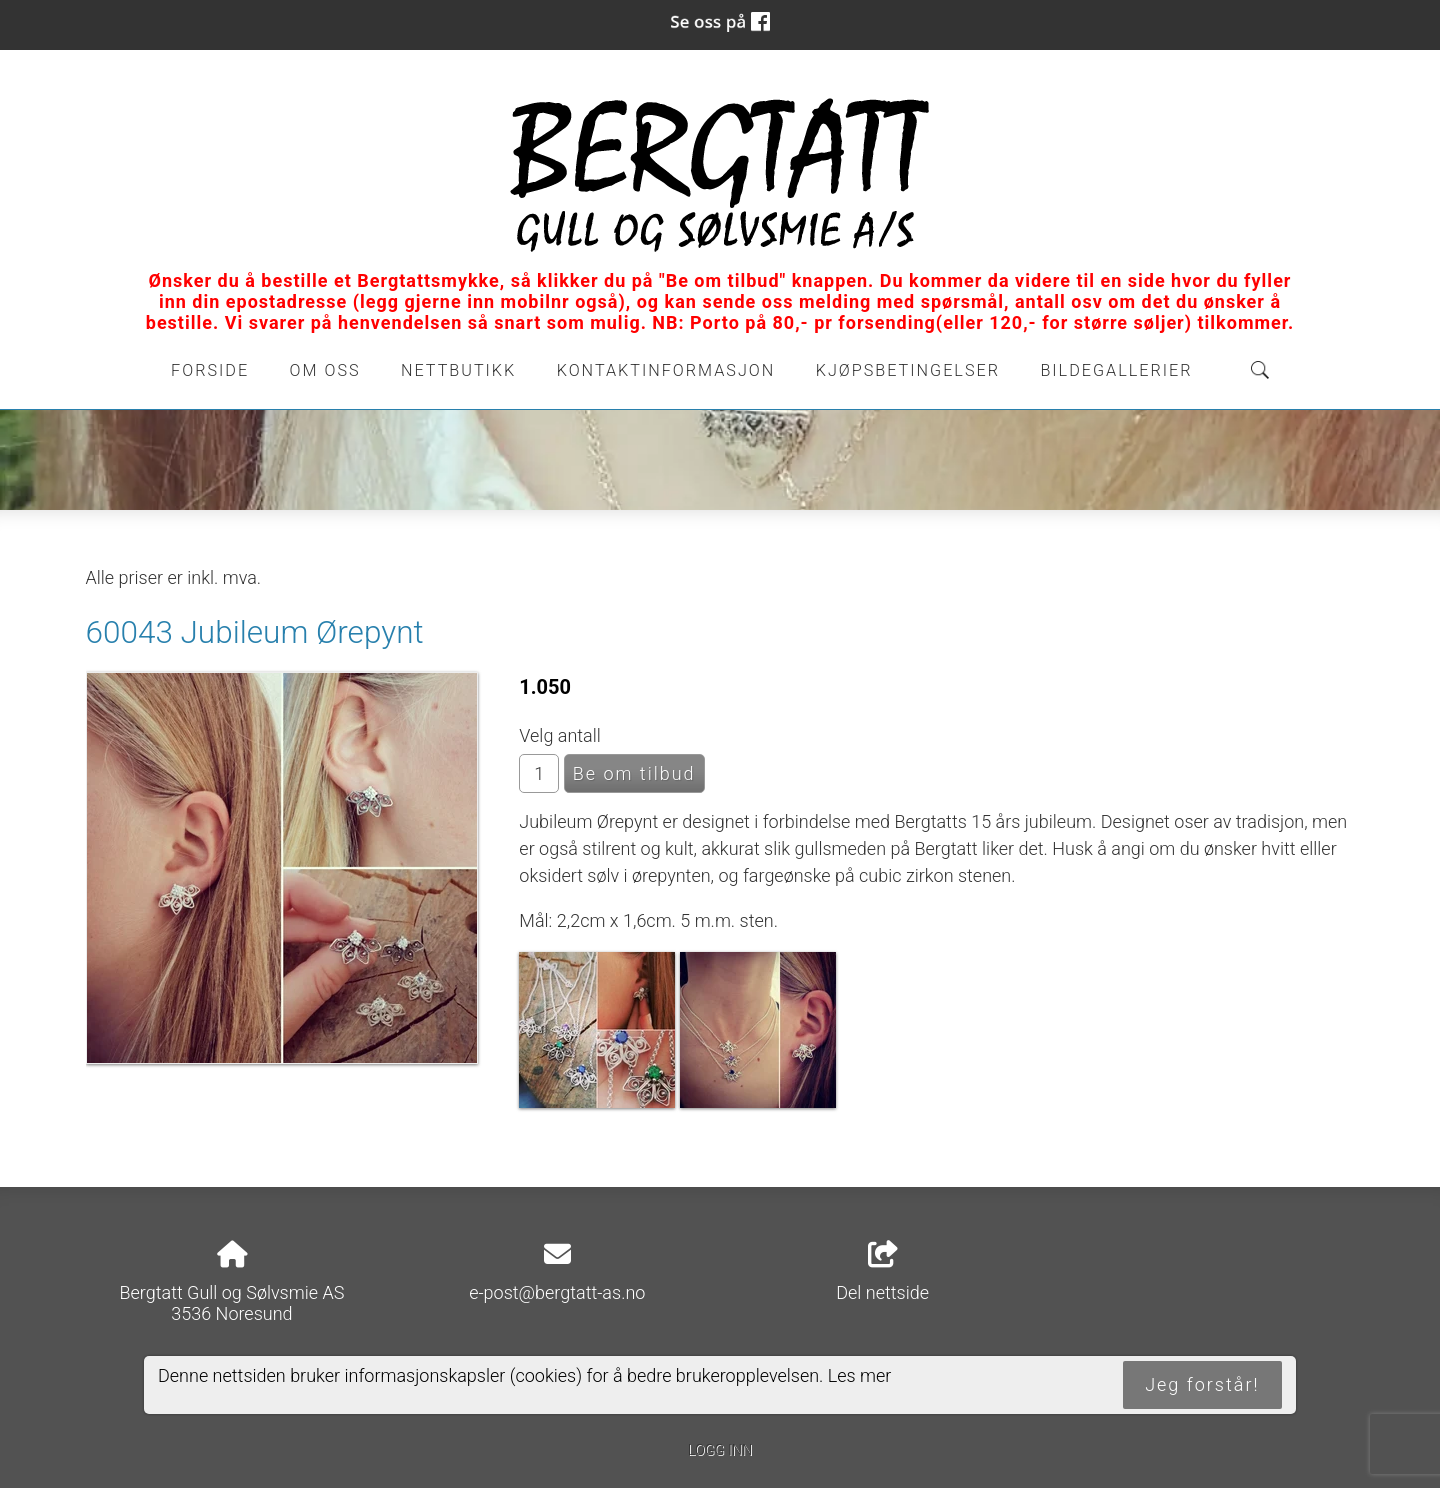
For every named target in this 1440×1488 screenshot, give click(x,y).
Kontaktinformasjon (666, 370)
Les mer (860, 1375)
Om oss (325, 370)
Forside (210, 370)
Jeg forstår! (1202, 1384)
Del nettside (882, 1272)
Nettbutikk (458, 370)
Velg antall (560, 735)
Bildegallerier (1116, 370)
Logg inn (720, 1450)
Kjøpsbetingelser (908, 370)
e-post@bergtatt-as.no (557, 1292)
